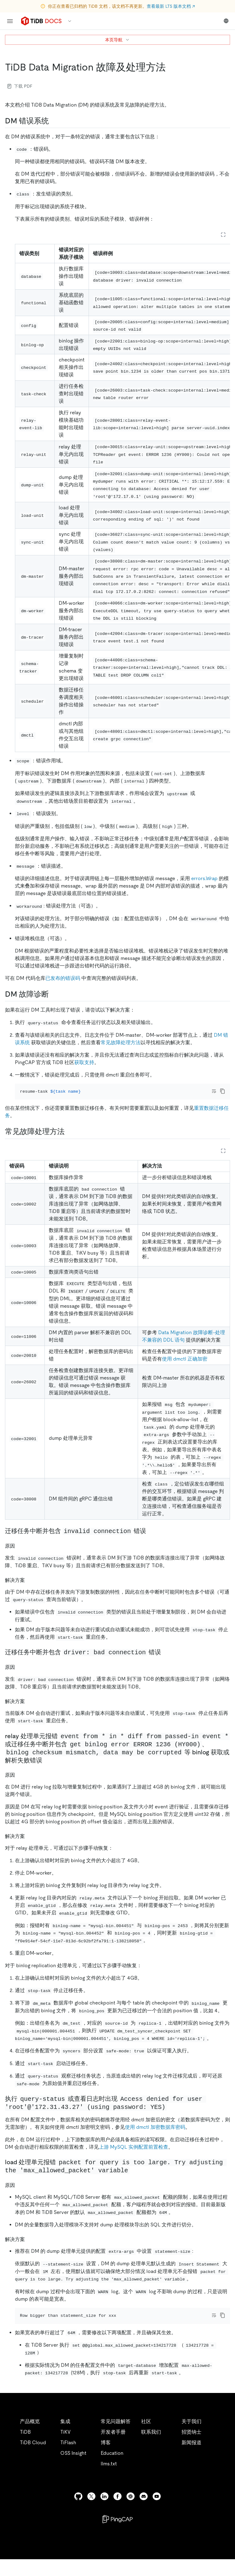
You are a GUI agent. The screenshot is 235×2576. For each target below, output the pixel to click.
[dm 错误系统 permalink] (54, 121)
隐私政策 (128, 2563)
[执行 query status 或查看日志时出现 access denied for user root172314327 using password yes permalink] (171, 2115)
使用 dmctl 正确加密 (184, 1367)
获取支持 (84, 1062)
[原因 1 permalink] (20, 1675)
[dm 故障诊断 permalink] (54, 994)
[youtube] (156, 2513)
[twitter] (91, 2513)
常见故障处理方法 (121, 1042)
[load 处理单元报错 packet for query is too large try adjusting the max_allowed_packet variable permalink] (134, 2178)
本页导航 (117, 39)
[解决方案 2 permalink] (30, 1844)
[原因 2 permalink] (20, 1783)
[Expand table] (223, 234)
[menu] (10, 21)
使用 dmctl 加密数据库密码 (155, 2135)
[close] (223, 2540)
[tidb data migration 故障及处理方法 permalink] (170, 67)
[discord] (143, 2513)
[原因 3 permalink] (20, 2193)
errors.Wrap (204, 878)
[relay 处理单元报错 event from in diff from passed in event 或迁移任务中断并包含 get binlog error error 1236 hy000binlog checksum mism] (47, 1769)
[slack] (130, 2513)
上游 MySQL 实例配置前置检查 (133, 2155)
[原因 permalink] (20, 1554)
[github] (78, 2513)
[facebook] (117, 2513)
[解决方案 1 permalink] (30, 1709)
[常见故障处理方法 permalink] (69, 1140)
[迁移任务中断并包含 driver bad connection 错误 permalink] (166, 1661)
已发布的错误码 (62, 978)
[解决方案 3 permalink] (30, 2247)
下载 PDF (19, 86)
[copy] (222, 1091)
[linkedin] (104, 2513)
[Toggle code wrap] (214, 1091)
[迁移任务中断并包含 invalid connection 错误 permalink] (151, 1539)
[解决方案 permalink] (30, 1588)
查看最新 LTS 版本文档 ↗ (171, 6)
